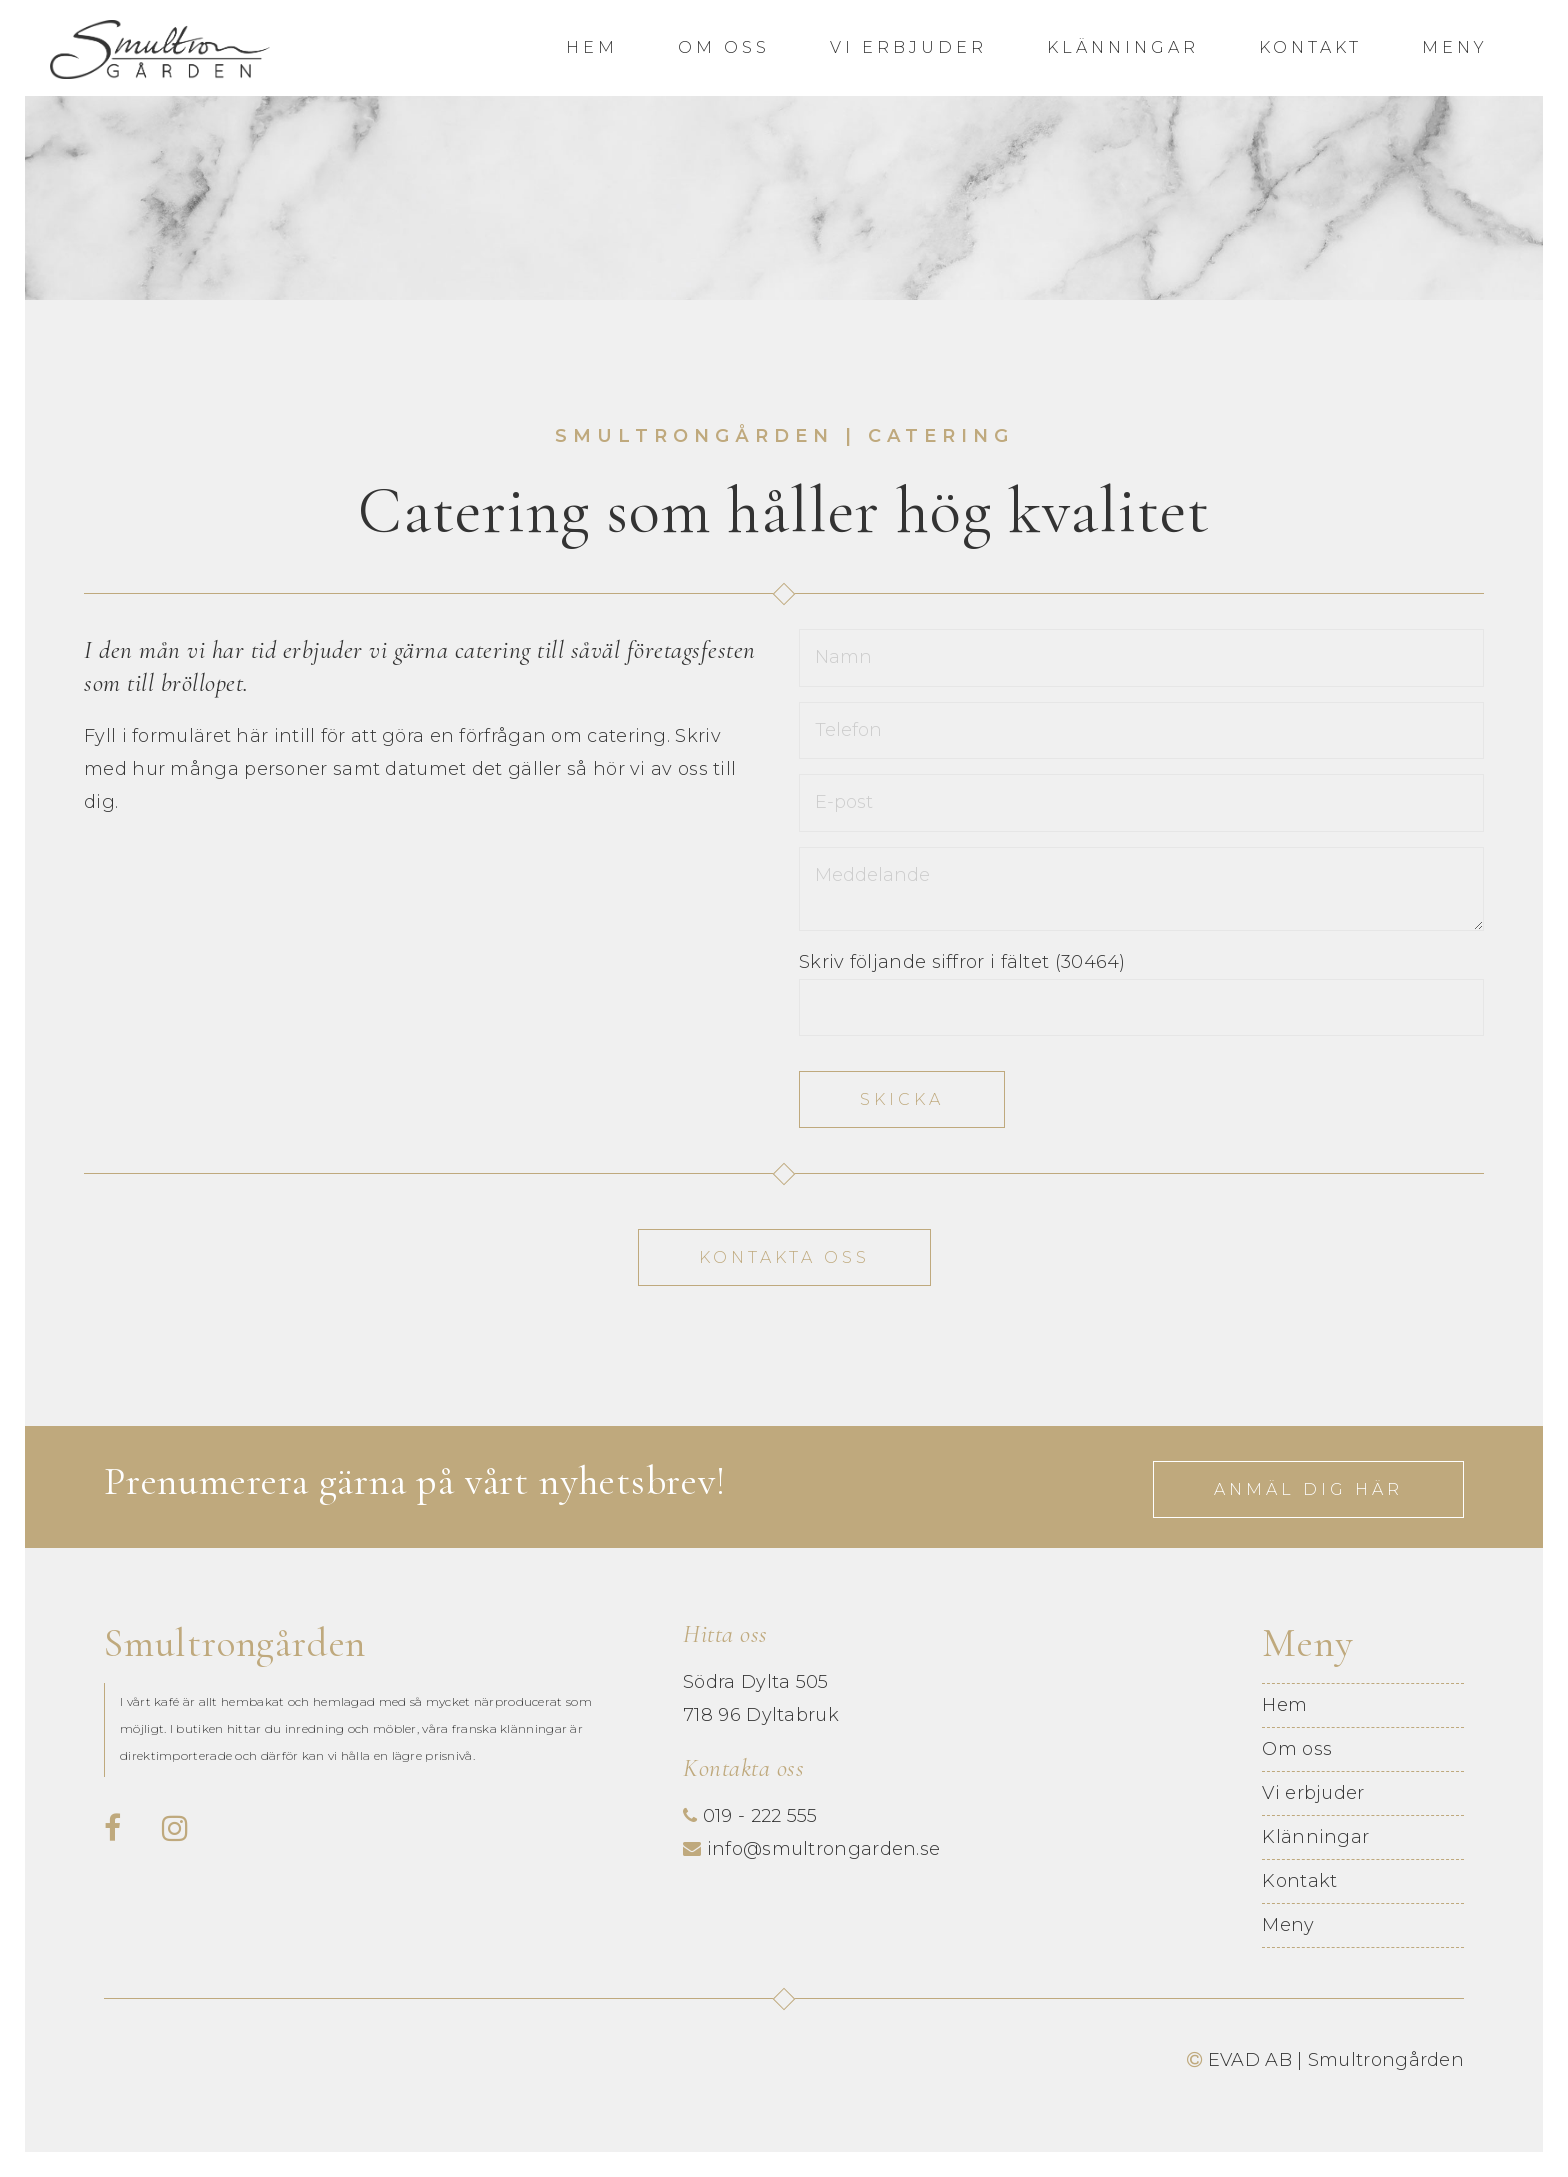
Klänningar (1123, 47)
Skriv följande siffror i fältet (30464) (962, 962)
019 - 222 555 (760, 1816)
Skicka (902, 1099)
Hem (592, 47)
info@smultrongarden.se (824, 1849)
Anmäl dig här (1308, 1489)
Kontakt (1310, 47)
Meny (1455, 47)
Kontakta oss (784, 1257)
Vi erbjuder (908, 47)
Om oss (724, 47)
